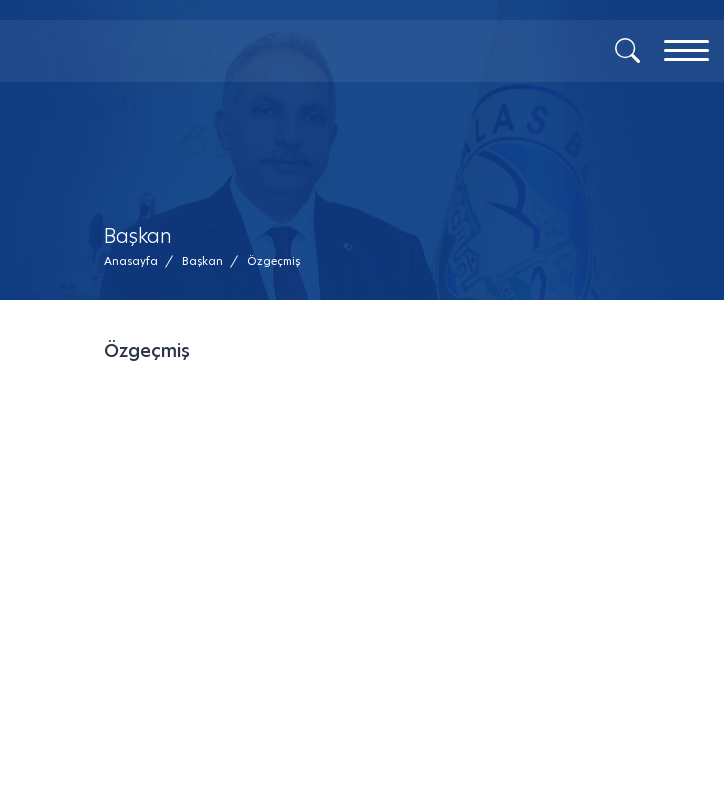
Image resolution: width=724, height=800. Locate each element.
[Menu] (686, 50)
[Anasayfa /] (137, 261)
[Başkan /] (202, 261)
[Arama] (627, 49)
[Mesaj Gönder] (194, 80)
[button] (273, 261)
